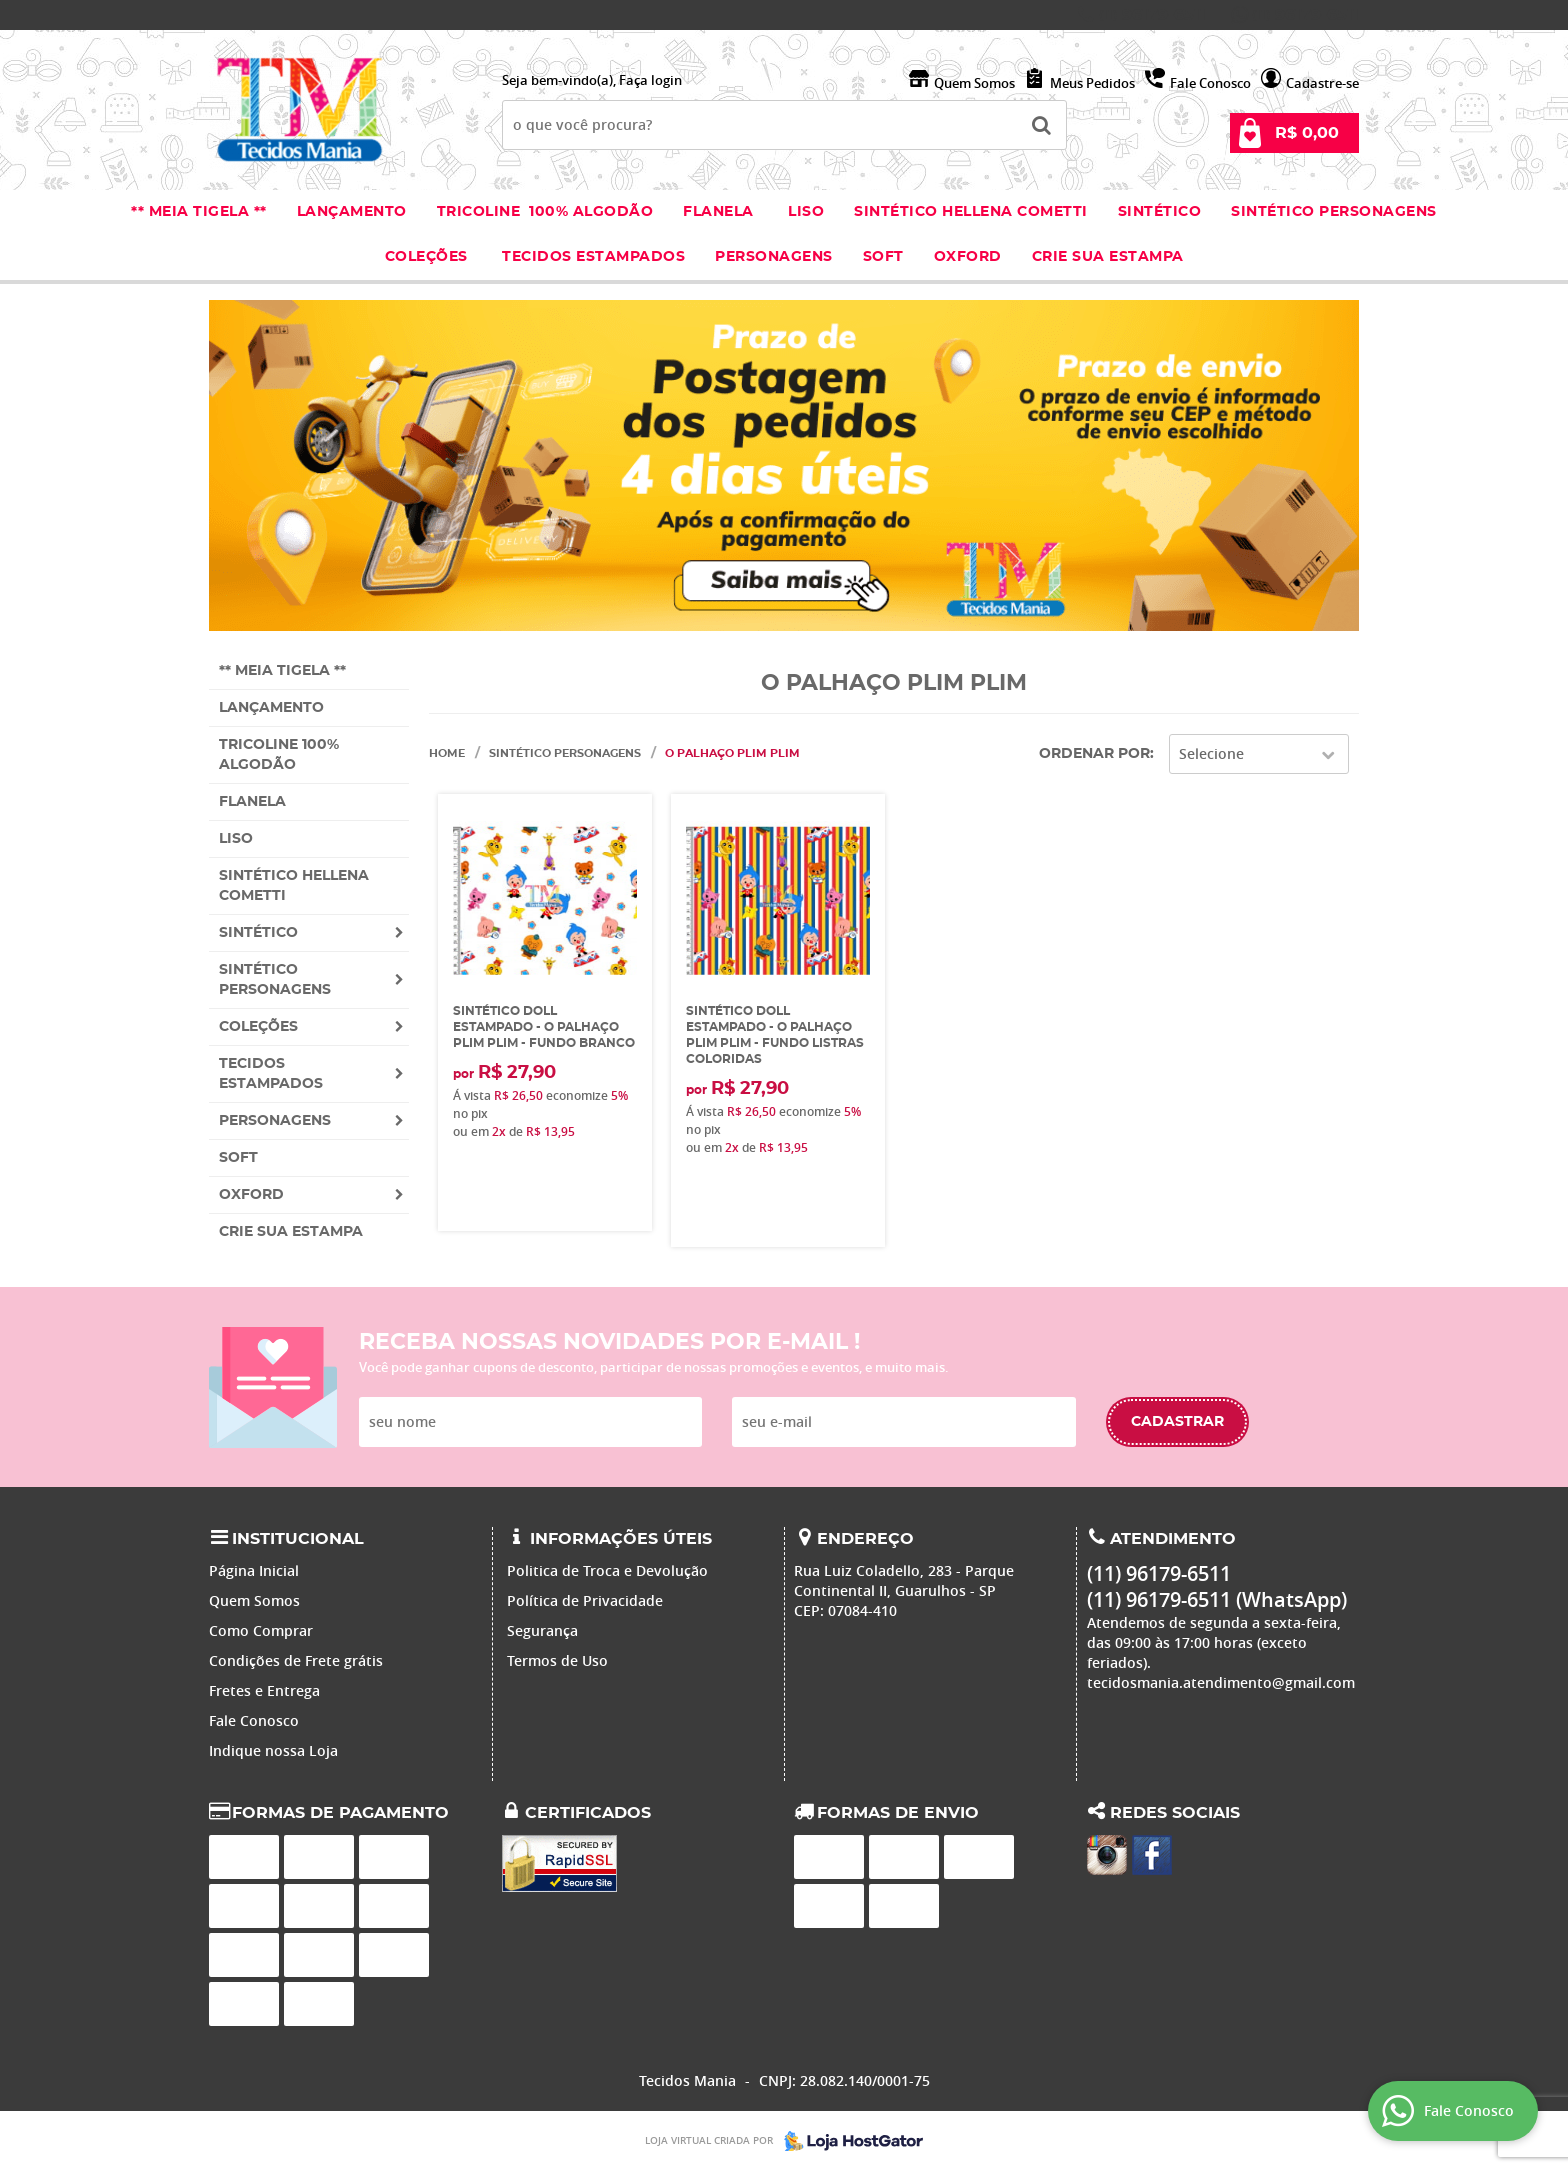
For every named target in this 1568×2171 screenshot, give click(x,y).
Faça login (650, 80)
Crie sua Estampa (1108, 257)
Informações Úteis (621, 1539)
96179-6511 (1152, 15)
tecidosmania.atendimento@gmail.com (1221, 1682)
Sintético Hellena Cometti (971, 212)
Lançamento (352, 212)
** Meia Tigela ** (199, 212)
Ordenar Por (1094, 754)
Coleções (429, 257)
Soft (883, 257)
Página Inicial (254, 1570)
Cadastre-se (1322, 83)
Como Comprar (261, 1630)
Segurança (542, 1630)
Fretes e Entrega (264, 1690)
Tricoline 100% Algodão (545, 212)
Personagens (774, 257)
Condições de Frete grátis (296, 1660)
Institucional (298, 1539)
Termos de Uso (557, 1660)
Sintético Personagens (1334, 212)
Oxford (968, 257)
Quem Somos (974, 83)
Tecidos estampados (593, 257)
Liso (804, 212)
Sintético (1160, 212)
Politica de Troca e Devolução (607, 1570)
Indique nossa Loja (273, 1750)
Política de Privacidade (585, 1600)
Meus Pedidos (1092, 83)
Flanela (718, 212)
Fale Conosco (1210, 83)
